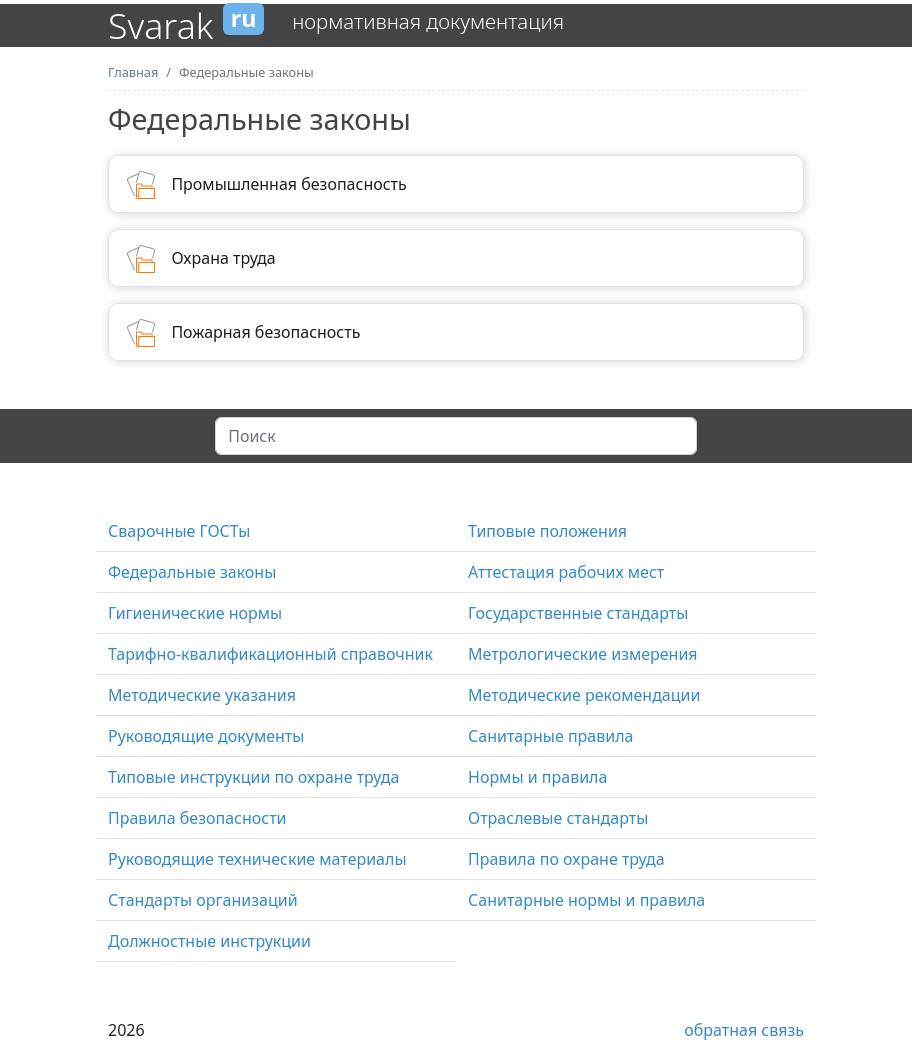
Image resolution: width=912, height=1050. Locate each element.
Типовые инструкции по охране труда (253, 777)
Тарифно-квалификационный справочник (270, 654)
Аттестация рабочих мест (566, 572)
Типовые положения (547, 531)
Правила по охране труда (566, 859)
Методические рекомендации (584, 695)
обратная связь (744, 1030)
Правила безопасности (197, 818)
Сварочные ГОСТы (179, 531)
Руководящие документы (206, 736)
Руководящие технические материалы (257, 859)
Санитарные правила (550, 736)
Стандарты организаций (203, 900)
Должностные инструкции (209, 941)
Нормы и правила (537, 777)
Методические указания (202, 695)
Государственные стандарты (578, 613)
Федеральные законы (192, 572)
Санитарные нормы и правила (586, 900)
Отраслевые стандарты (558, 818)
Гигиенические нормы (195, 613)
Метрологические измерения (583, 654)
